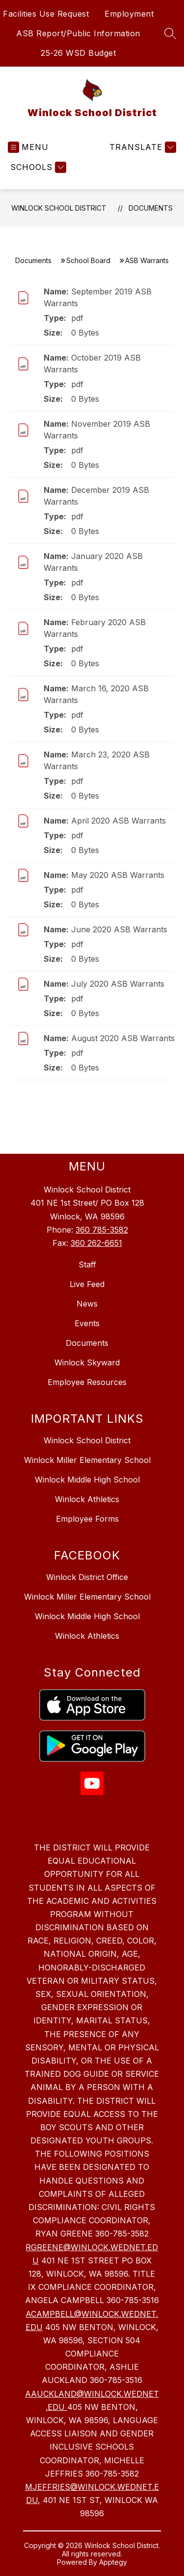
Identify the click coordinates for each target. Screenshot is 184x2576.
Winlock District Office (87, 1577)
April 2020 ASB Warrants (118, 821)
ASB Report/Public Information (78, 33)
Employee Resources (87, 1382)
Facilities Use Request (46, 14)
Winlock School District (58, 208)
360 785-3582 (102, 1230)
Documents (151, 208)
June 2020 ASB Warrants (119, 929)
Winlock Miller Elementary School (87, 1460)
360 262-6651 (96, 1243)
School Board (88, 260)
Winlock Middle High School (87, 1479)
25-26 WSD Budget (78, 53)
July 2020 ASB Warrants (117, 984)
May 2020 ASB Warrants (117, 875)
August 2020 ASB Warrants (123, 1038)
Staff (87, 1264)
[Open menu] (28, 147)
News (87, 1304)
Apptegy (113, 2562)
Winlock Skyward (87, 1362)
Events (87, 1323)
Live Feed (87, 1284)
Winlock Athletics (87, 1499)
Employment (129, 14)
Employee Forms (87, 1519)
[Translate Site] (141, 147)
